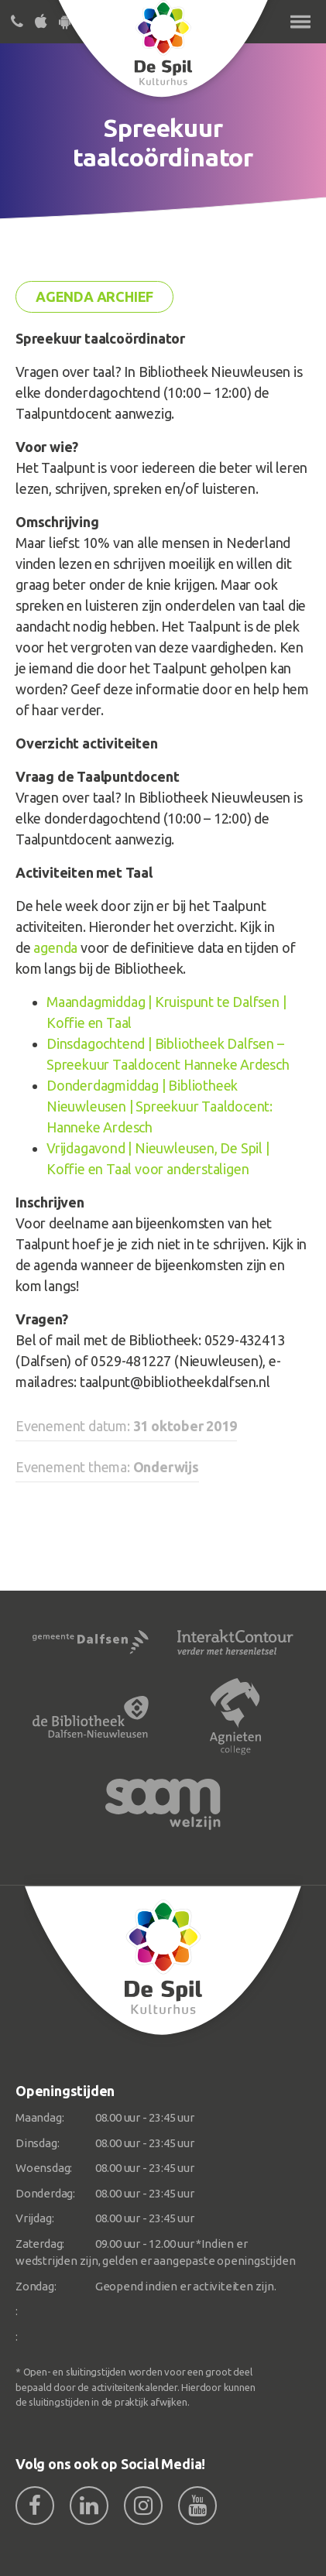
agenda (55, 947)
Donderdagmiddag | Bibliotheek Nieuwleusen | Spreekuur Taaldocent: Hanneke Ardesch (159, 1106)
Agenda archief (94, 296)
